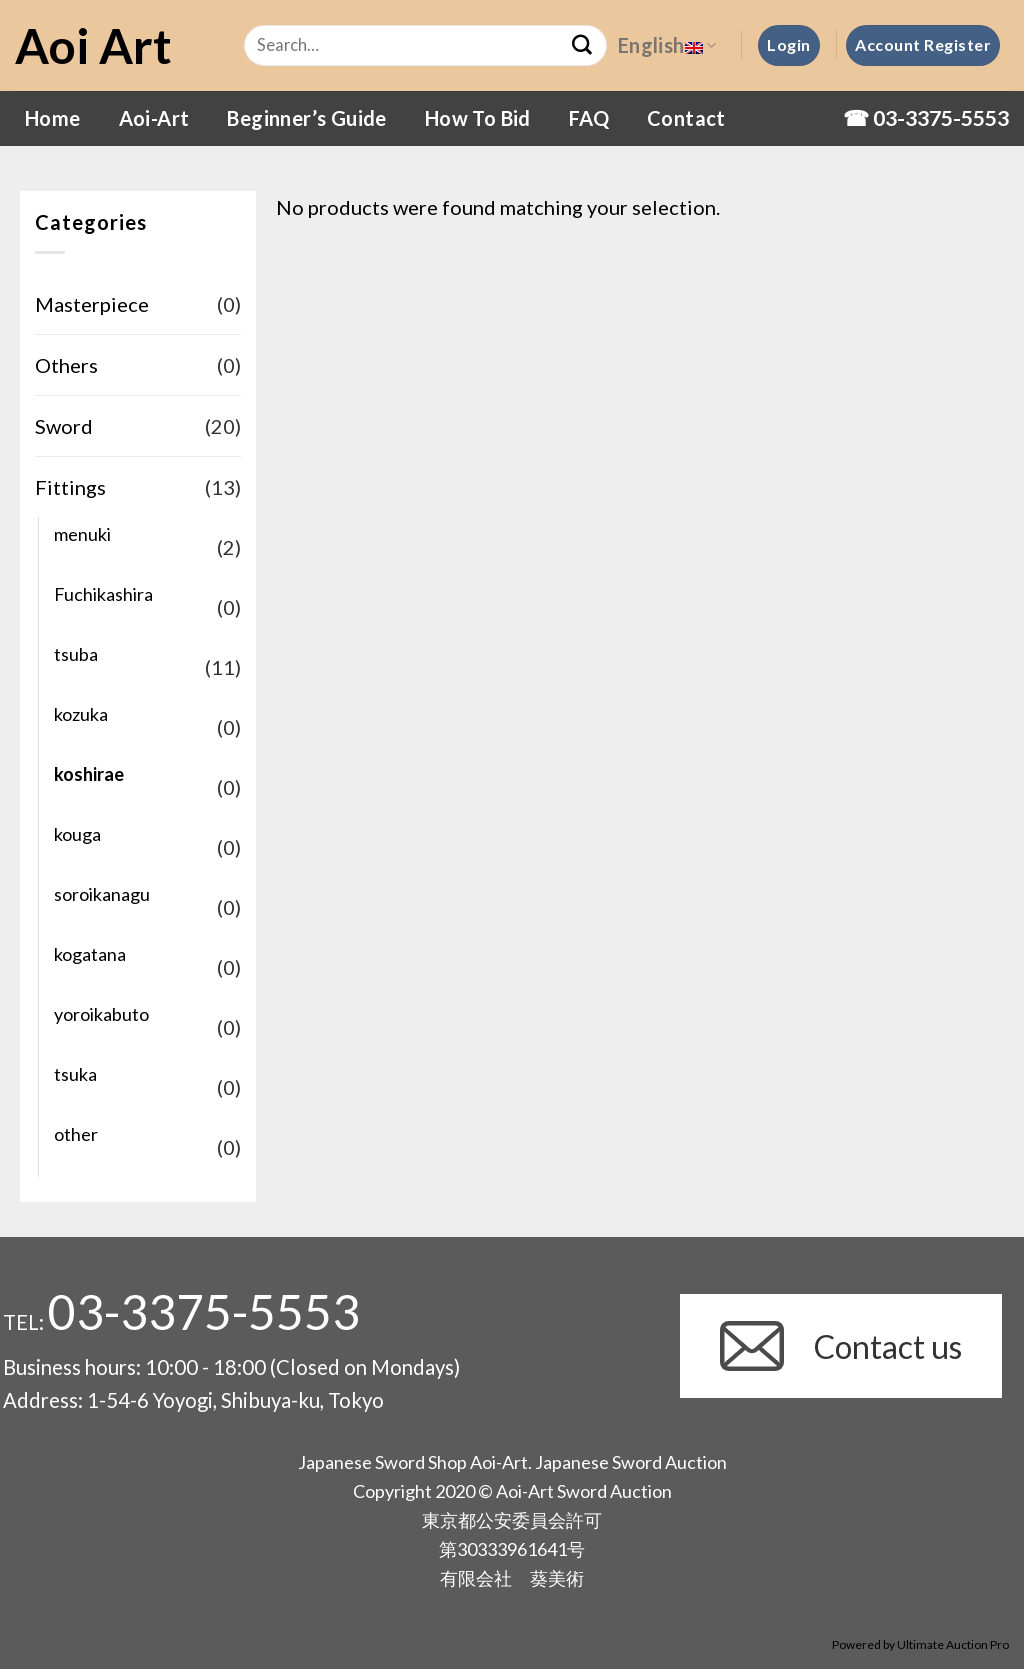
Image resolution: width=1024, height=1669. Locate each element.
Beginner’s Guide (306, 118)
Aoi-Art (154, 118)
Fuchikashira (103, 594)
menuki (82, 534)
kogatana (90, 954)
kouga (77, 834)
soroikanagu (102, 894)
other (76, 1134)
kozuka (81, 714)
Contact (686, 118)
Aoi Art (93, 46)
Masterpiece (92, 304)
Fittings (70, 487)
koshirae (89, 774)
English (667, 45)
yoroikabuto (101, 1014)
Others (66, 365)
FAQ (589, 118)
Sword (64, 426)
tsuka (75, 1074)
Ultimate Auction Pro (953, 1644)
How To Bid (478, 118)
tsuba (76, 654)
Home (53, 118)
